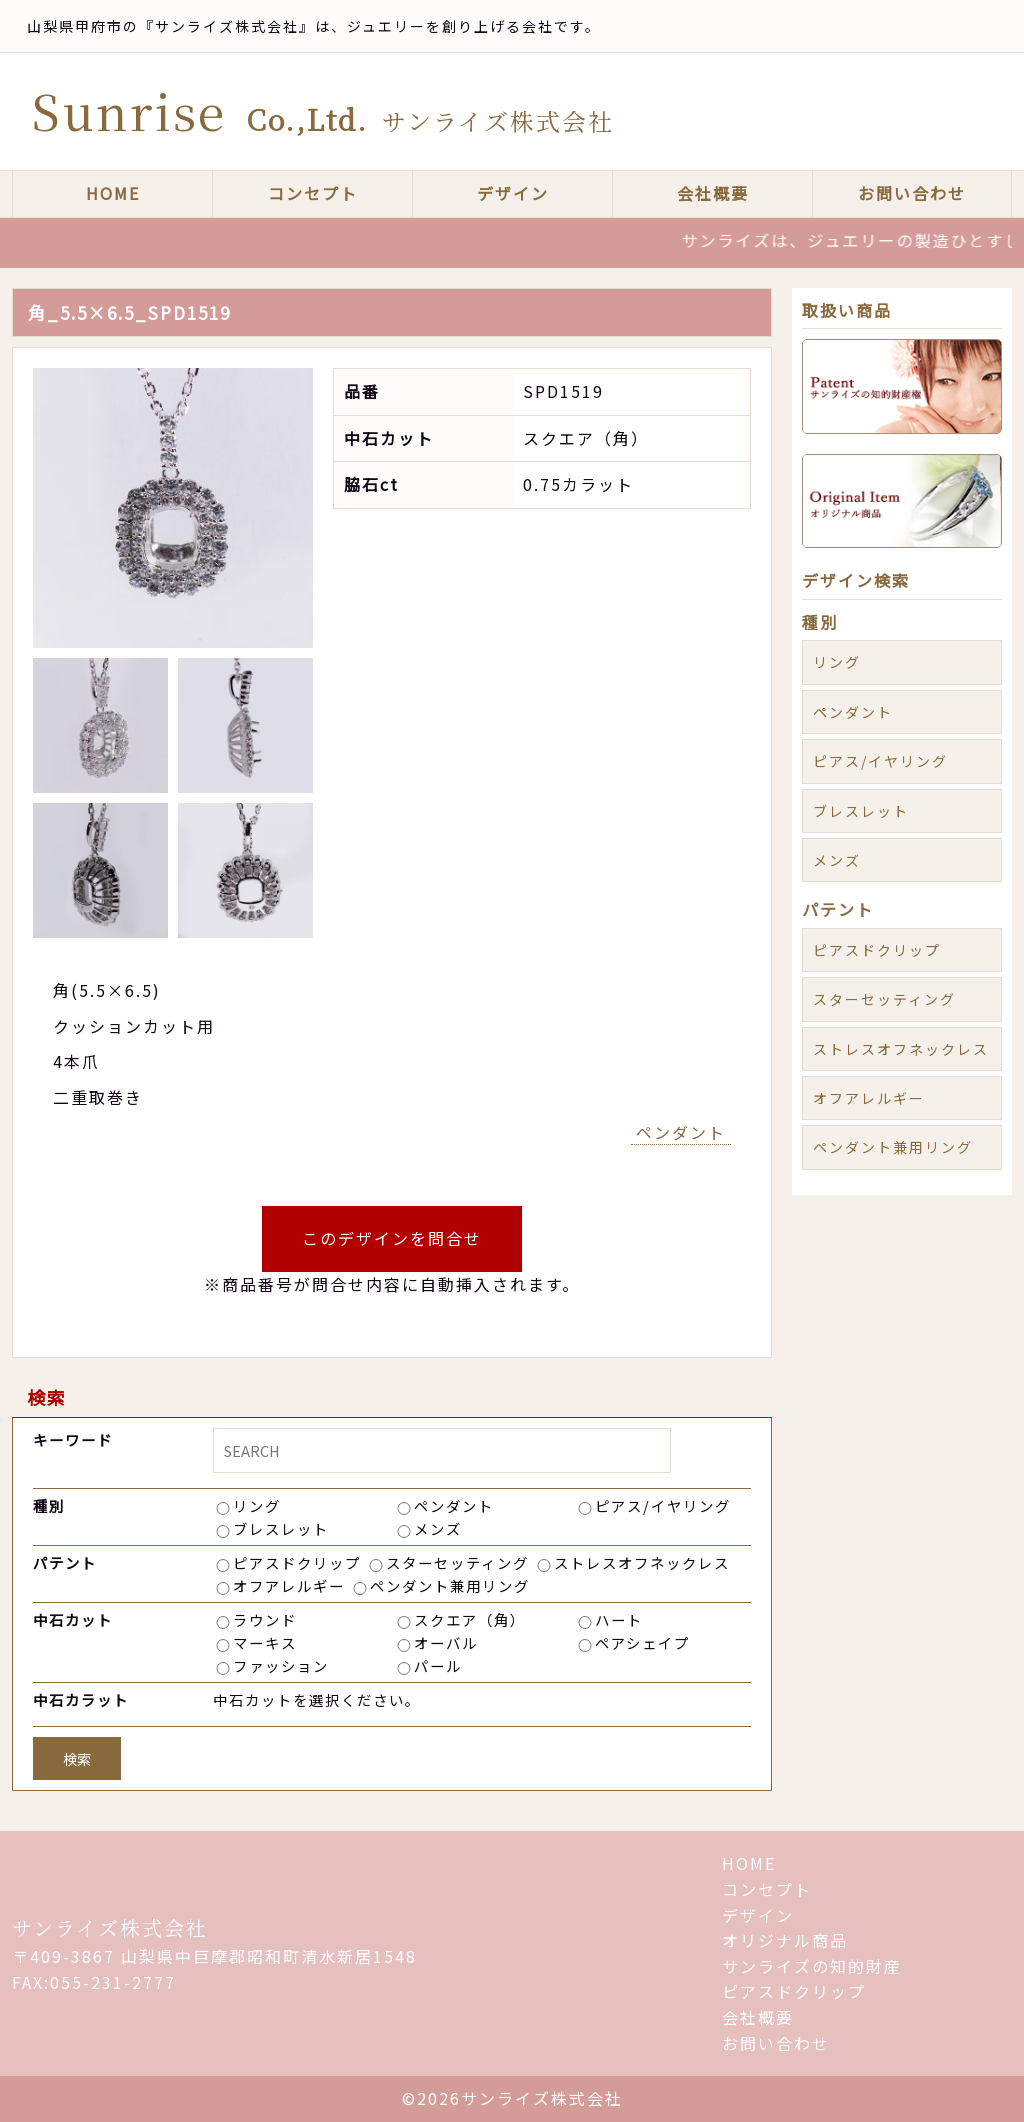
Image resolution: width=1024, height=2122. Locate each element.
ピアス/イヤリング (663, 1505)
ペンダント (681, 1132)
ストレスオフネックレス (642, 1562)
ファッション (281, 1665)
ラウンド (265, 1619)
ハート (619, 1619)
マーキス (265, 1642)
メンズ (438, 1528)
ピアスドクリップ (297, 1562)
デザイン (513, 193)
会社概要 (713, 193)
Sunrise (323, 110)
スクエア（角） (470, 1619)
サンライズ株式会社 (110, 1927)
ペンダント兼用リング (450, 1585)
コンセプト (313, 193)
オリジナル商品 (785, 1940)
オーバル (446, 1642)
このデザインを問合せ (392, 1238)
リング (257, 1505)
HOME (113, 193)
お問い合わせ (912, 193)
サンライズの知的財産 (812, 1966)
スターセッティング (457, 1562)
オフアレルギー (289, 1585)
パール (438, 1665)
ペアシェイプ (642, 1642)
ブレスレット (281, 1528)
